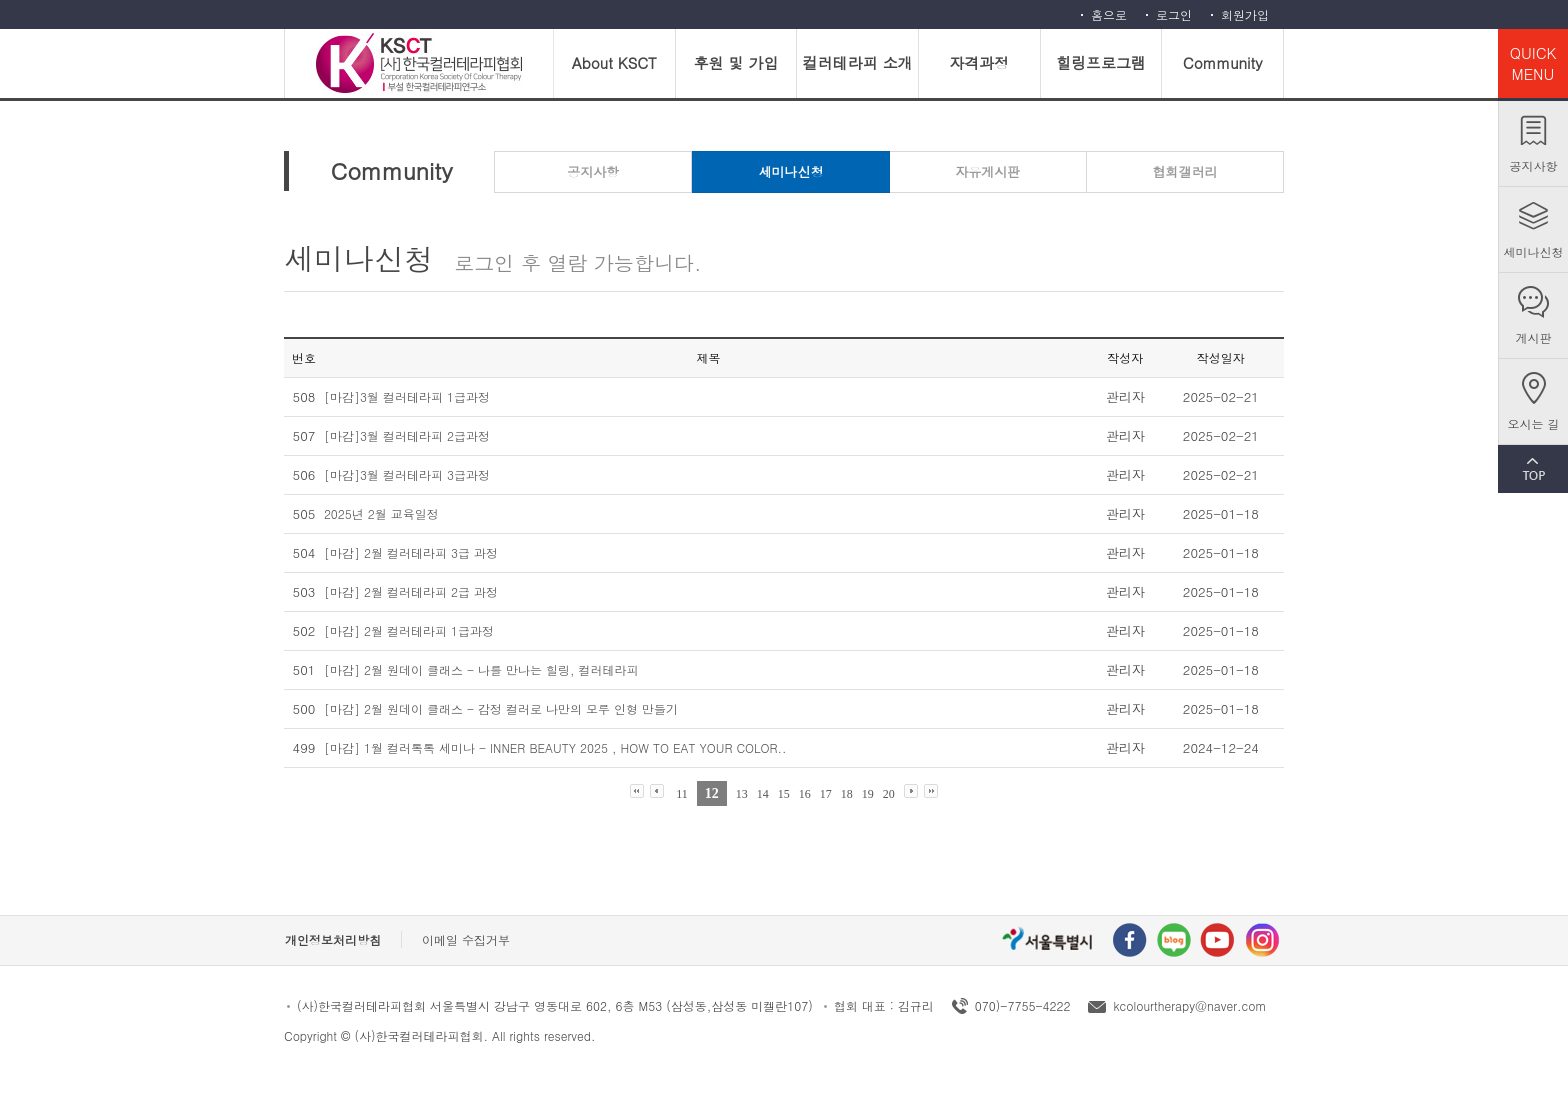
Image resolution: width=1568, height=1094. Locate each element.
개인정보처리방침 (333, 939)
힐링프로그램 (1101, 62)
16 (805, 794)
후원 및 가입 (735, 62)
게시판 (1534, 337)
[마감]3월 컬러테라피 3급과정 (407, 474)
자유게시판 (987, 171)
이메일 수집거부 (466, 939)
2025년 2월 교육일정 (381, 513)
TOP (1533, 469)
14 (763, 794)
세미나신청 (1534, 251)
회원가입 (1245, 14)
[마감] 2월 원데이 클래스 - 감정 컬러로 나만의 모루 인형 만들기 (501, 708)
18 (847, 794)
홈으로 (1109, 14)
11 (682, 794)
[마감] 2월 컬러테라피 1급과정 (409, 630)
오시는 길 (1533, 423)
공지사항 (1534, 165)
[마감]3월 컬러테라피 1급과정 (407, 396)
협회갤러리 (1184, 171)
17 (826, 794)
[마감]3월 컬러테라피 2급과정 (407, 435)
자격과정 (979, 62)
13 (742, 794)
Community (1222, 62)
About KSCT (614, 62)
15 (784, 794)
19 (868, 794)
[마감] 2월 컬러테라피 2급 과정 (411, 591)
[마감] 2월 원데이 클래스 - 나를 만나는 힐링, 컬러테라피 (481, 669)
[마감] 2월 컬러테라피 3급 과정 (411, 552)
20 (889, 794)
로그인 (1174, 14)
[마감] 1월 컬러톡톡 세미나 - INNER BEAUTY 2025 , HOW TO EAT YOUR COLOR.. (555, 747)
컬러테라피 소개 (858, 62)
